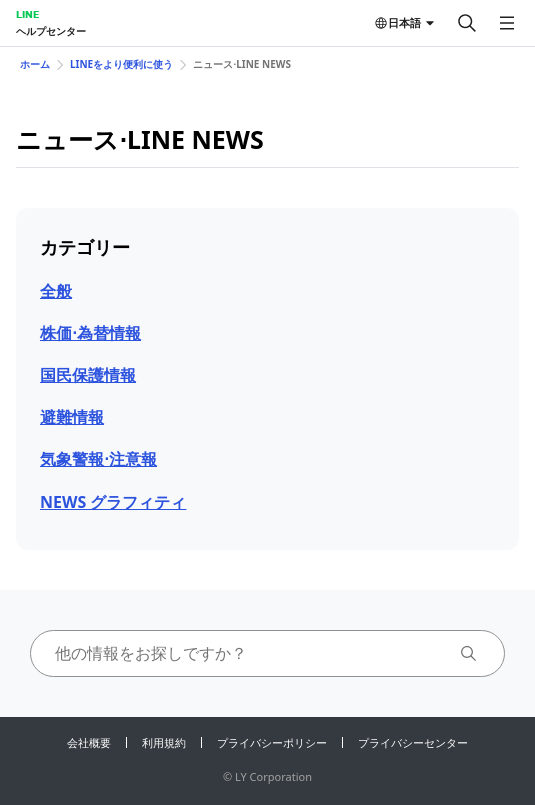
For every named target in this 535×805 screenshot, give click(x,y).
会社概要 (89, 742)
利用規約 (164, 742)
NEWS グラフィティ (113, 502)
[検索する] (467, 23)
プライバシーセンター (413, 742)
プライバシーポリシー (272, 742)
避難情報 (72, 417)
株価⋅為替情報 (90, 333)
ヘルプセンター (51, 31)
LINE (27, 14)
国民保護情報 (88, 375)
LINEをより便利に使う (121, 64)
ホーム (35, 64)
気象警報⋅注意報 (98, 459)
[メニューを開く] (507, 23)
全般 (56, 291)
